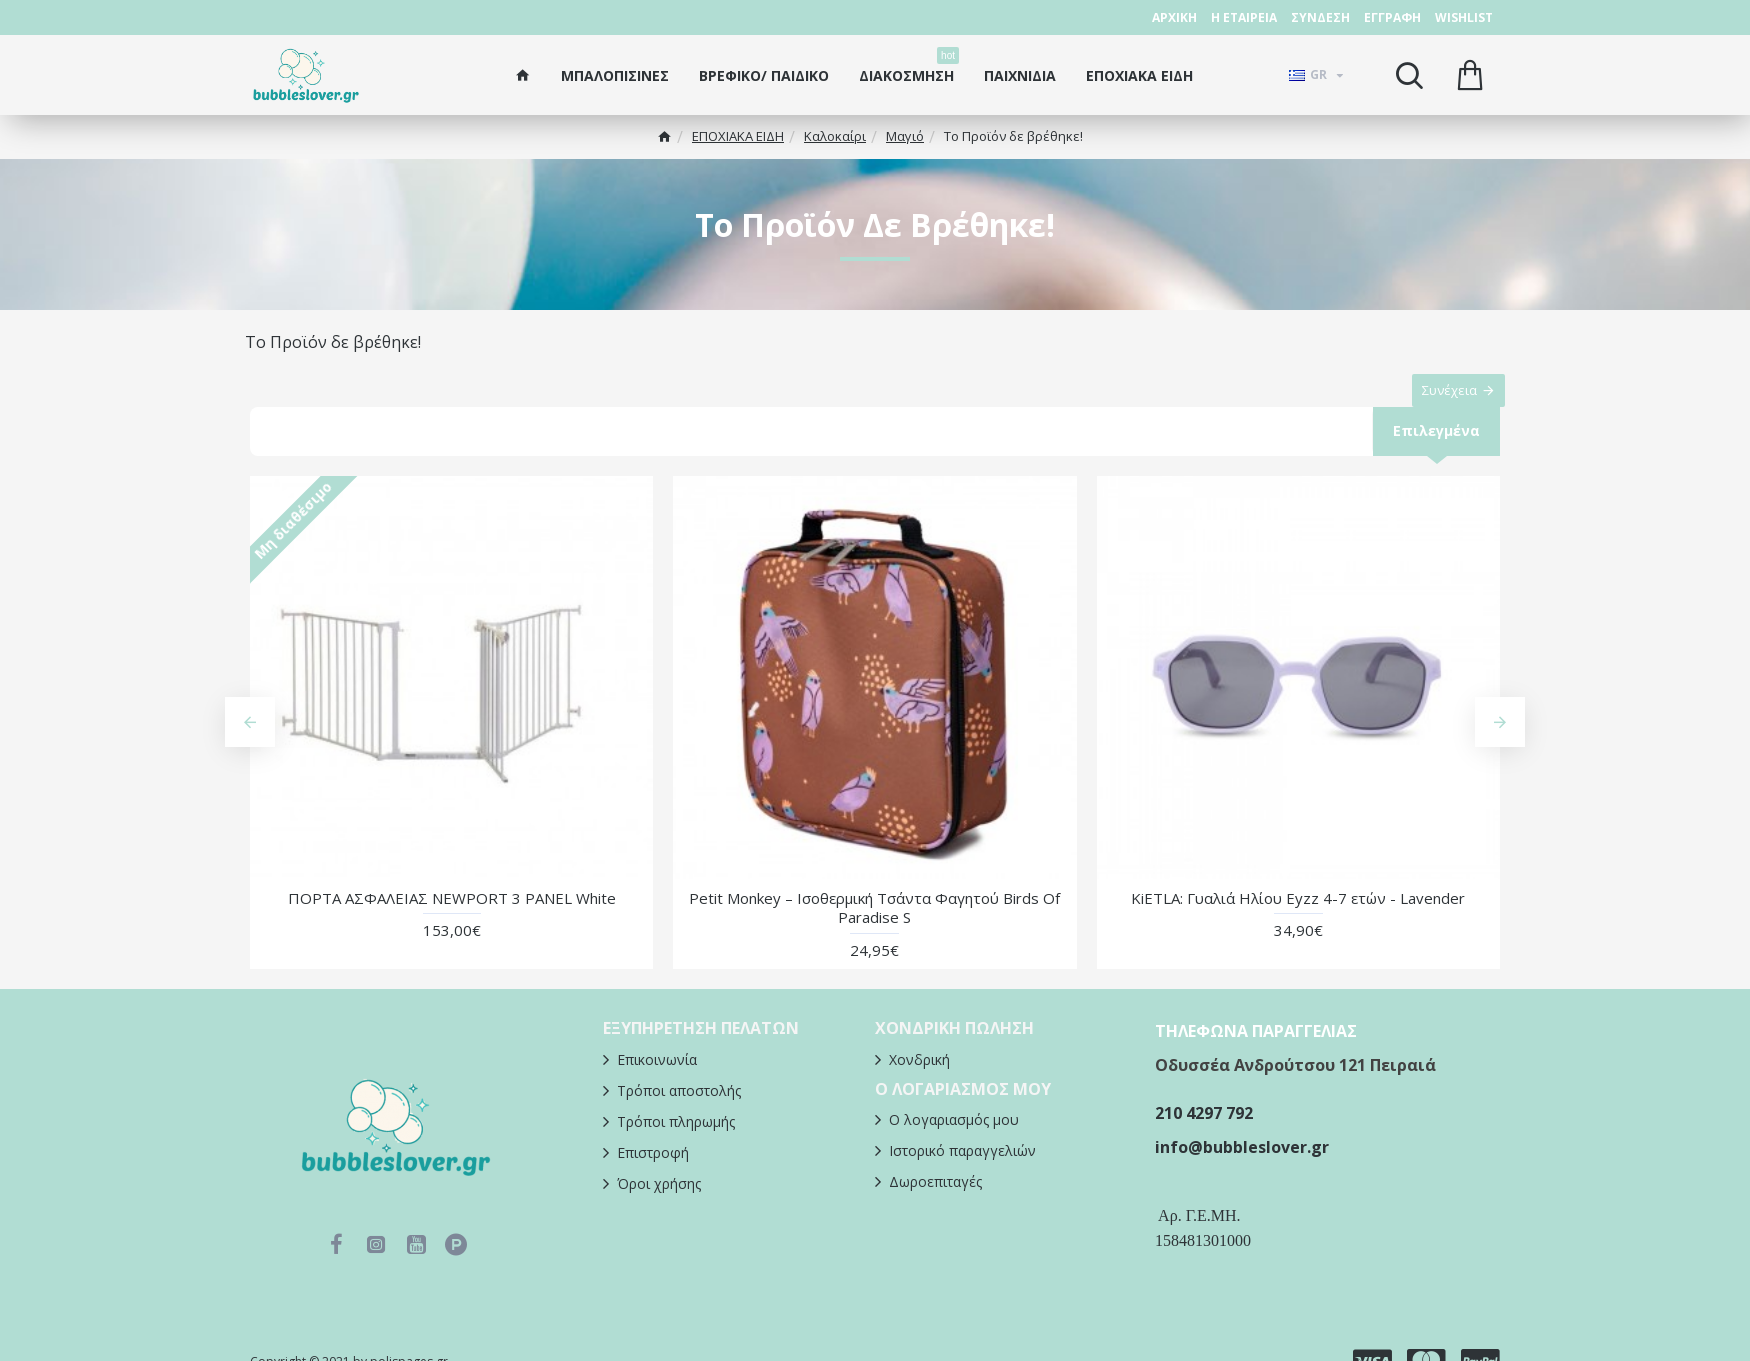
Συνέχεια (1439, 400)
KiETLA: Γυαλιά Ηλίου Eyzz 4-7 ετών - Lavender (1298, 919)
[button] (250, 744)
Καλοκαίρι (835, 136)
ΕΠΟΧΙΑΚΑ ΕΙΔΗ (738, 136)
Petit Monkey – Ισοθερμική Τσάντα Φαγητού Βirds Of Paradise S (874, 929)
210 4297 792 (1204, 1135)
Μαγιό (905, 136)
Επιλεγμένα (1435, 451)
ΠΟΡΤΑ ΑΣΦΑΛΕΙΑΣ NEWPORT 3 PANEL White (452, 919)
